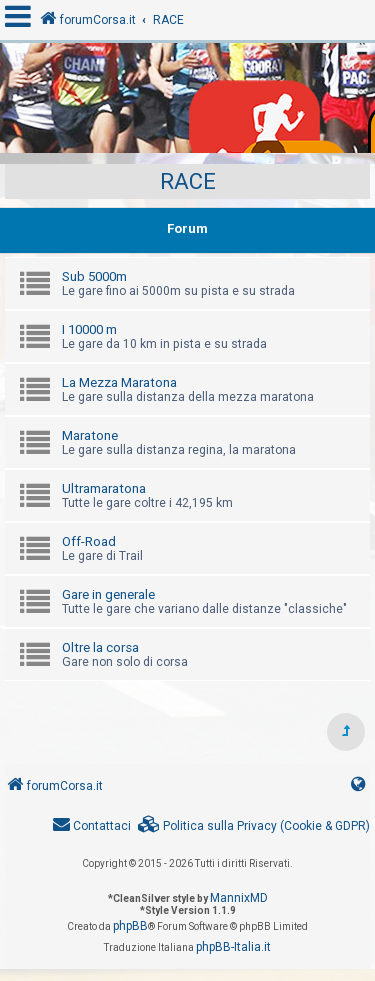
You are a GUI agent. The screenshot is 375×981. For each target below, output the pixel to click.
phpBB (130, 926)
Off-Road (89, 541)
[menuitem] (254, 826)
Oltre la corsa (100, 647)
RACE (188, 181)
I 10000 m (89, 329)
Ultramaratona (104, 488)
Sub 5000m (94, 276)
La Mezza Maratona (119, 382)
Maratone (90, 435)
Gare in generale (108, 594)
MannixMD (239, 898)
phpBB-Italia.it (233, 947)
